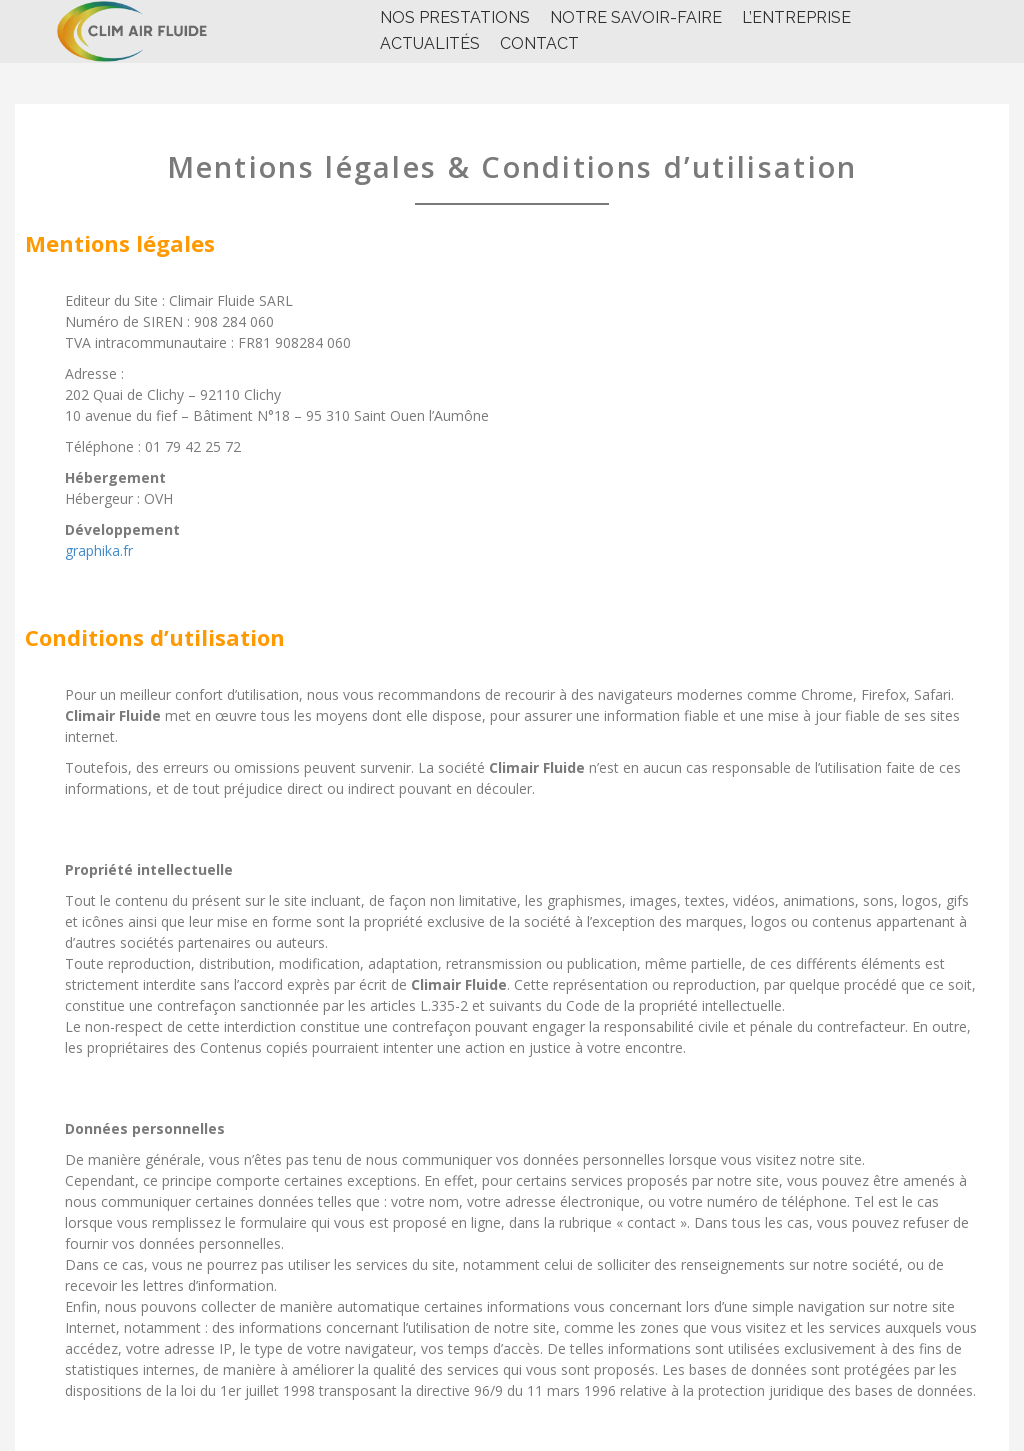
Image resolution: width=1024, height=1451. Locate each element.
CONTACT (539, 43)
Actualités (430, 43)
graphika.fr (99, 550)
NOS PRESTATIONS (455, 17)
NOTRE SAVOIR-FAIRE (636, 17)
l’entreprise (796, 17)
